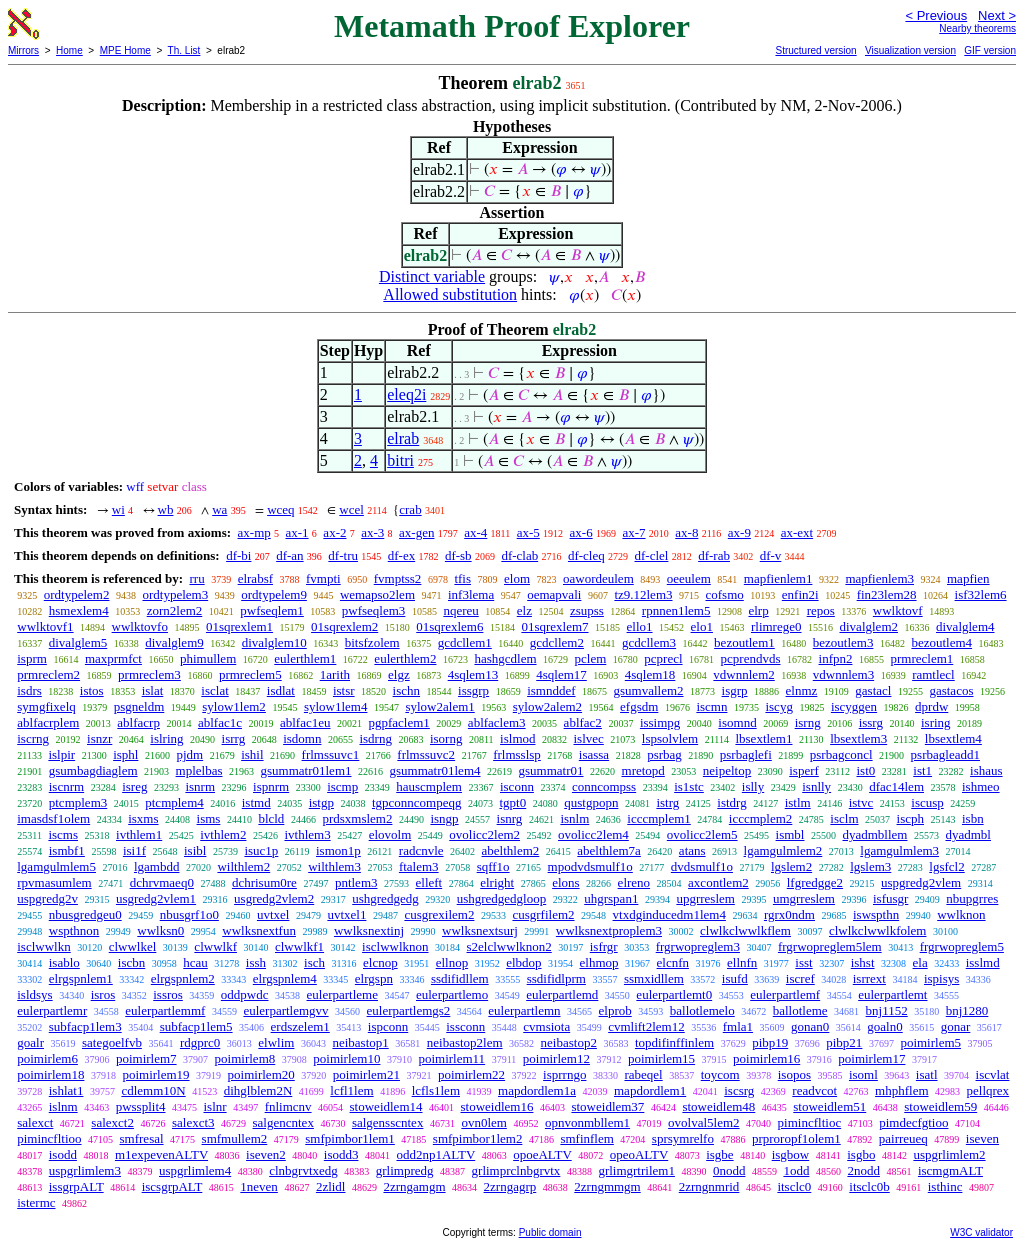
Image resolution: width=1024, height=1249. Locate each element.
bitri (400, 460)
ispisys (941, 978)
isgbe (719, 1154)
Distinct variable (432, 276)
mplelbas (199, 770)
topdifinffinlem (674, 1042)
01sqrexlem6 (449, 626)
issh (256, 962)
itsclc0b (869, 1186)
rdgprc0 (200, 1042)
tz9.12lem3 (643, 594)
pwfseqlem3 (374, 610)
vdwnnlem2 (743, 674)
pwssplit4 (141, 1106)
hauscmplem (429, 786)
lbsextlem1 (763, 738)
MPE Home (125, 50)
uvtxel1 (346, 914)
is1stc (689, 786)
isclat (214, 690)
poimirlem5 (930, 1042)
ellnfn (742, 962)
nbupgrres (972, 898)
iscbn (131, 962)
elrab (403, 438)
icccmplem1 (659, 818)
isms (209, 818)
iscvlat (993, 1074)
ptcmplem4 (174, 802)
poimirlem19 (155, 1074)
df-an (289, 555)
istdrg (731, 802)
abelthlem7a (609, 850)
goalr (30, 1042)
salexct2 (112, 1122)
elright (497, 882)
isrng (808, 722)
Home (69, 50)
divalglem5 (78, 642)
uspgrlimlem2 (949, 1154)
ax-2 (334, 532)
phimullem (208, 658)
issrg (871, 722)
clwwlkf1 (299, 946)
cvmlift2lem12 (646, 1026)
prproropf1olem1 (796, 1138)
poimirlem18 (50, 1074)
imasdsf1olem (53, 818)
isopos (794, 1074)
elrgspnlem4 (285, 978)
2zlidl (331, 1186)
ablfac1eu (305, 722)
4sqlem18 (650, 674)
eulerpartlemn (524, 1010)
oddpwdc (245, 994)
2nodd (863, 1170)
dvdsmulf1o (702, 866)
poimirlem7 (146, 1058)
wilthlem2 (243, 866)
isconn (517, 786)
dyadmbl (968, 834)
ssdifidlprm (556, 978)
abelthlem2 (511, 850)
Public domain (550, 1232)
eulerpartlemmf (165, 1010)
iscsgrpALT (172, 1186)
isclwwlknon (395, 946)
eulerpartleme (342, 994)
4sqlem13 (473, 674)
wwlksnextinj (369, 930)
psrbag (664, 754)
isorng (446, 738)
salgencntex (283, 1122)
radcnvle (421, 850)
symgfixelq (46, 706)
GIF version (990, 50)
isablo (64, 962)
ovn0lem (484, 1122)
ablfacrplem (48, 722)
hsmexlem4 (79, 610)
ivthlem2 (223, 834)
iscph (910, 818)
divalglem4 (965, 626)
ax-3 (372, 532)
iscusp (927, 802)
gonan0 (810, 1026)
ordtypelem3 (175, 594)
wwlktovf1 (45, 626)
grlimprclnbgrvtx (516, 1170)
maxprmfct (113, 658)
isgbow (791, 1154)
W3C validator (981, 1232)
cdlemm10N (153, 1090)
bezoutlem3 (843, 642)
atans (692, 850)
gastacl (873, 690)
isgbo (861, 1154)
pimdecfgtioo (913, 1122)
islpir (61, 754)
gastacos (951, 690)
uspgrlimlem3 (85, 1170)
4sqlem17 (561, 674)
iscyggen (854, 706)
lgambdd (157, 866)
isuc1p (261, 850)
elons (565, 882)
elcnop (380, 962)
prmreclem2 (48, 674)
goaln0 (884, 1026)
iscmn (711, 706)
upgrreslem (705, 898)
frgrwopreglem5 (962, 946)
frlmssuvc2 (426, 754)
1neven (259, 1186)
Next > (997, 15)
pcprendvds (751, 658)
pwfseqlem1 (272, 610)
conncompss (604, 786)
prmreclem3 (149, 674)
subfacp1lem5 (196, 1026)
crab (410, 509)
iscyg (778, 706)
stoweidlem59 (940, 1106)
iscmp (342, 786)
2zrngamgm (414, 1186)
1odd (796, 1170)
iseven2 (266, 1154)
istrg (667, 802)
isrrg (234, 738)
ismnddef (551, 690)
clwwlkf (215, 946)
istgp (321, 802)
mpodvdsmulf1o (590, 866)
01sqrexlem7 (554, 626)
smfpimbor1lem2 (478, 1138)
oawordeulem (598, 578)
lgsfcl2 (946, 866)
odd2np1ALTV (435, 1154)
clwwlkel (133, 946)
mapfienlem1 (778, 578)
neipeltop (727, 770)
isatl (927, 1074)
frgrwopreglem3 (698, 946)
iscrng (33, 738)
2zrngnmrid (709, 1186)
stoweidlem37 (607, 1106)
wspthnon (74, 930)
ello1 (640, 626)
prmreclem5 (250, 674)
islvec (589, 738)
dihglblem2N (258, 1090)
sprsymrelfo (683, 1138)
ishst (863, 962)
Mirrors (23, 50)
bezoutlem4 (941, 642)
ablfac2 (583, 722)
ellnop (452, 962)
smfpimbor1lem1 (350, 1138)
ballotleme (800, 1010)
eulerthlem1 (305, 658)
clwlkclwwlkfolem (877, 930)
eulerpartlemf (785, 994)
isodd (63, 1154)
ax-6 (581, 532)
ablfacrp (138, 722)
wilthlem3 (334, 866)
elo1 (702, 626)
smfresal (142, 1138)
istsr (344, 690)
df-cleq (586, 555)
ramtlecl (933, 674)
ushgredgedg (385, 898)
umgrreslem (804, 898)
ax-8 (686, 532)
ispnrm (271, 786)
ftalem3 (419, 866)
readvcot (814, 1090)
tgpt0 (513, 802)
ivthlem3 (307, 834)
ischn (406, 690)
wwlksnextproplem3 (609, 930)
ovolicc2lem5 (702, 834)
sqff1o (493, 866)
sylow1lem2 (234, 706)
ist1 (922, 770)
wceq (280, 509)
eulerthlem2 (405, 658)
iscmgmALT (950, 1170)
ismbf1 (67, 850)
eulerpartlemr (52, 1010)
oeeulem (689, 578)
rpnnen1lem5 (676, 610)
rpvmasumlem (54, 882)
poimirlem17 (871, 1058)
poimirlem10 (346, 1058)
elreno (634, 882)
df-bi (238, 555)
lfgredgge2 (815, 882)
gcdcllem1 (465, 642)
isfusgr (890, 898)
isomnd (737, 722)
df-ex (401, 555)
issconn (465, 1026)
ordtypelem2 (77, 594)
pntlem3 (356, 882)
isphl (125, 754)
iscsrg (739, 1090)
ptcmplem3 (78, 802)
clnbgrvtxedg (303, 1170)
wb (166, 509)
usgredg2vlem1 (156, 898)
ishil (252, 754)
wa (219, 509)
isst (803, 962)
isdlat (281, 690)
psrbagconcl (841, 754)
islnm (63, 1106)
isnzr (99, 738)
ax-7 (633, 532)
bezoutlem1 (744, 642)
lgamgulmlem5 (56, 866)
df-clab (519, 555)
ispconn (388, 1026)
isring (936, 722)
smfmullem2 (235, 1138)
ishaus (986, 770)
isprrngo (564, 1074)
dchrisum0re (264, 882)
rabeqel (643, 1074)
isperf (804, 770)
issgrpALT (76, 1186)
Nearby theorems (977, 28)
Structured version (815, 50)
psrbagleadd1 (945, 754)
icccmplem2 (761, 818)
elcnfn (673, 962)
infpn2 (836, 658)
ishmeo (981, 786)
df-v (771, 555)
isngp (444, 818)
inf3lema (471, 594)
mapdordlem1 (650, 1090)
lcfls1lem (436, 1090)
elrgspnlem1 (81, 978)
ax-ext (797, 532)
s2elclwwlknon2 (509, 946)
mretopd (643, 770)
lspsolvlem (670, 738)
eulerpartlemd (562, 994)
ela (920, 962)
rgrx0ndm (789, 914)
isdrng (375, 738)
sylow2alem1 (439, 706)
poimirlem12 (556, 1058)
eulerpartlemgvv (285, 1010)
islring (166, 738)
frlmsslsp (517, 754)
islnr (215, 1106)
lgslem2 (791, 866)
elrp (758, 610)
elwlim (276, 1042)
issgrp (473, 690)
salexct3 (193, 1122)
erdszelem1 (300, 1026)
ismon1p (338, 850)
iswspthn (876, 914)
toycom (720, 1074)
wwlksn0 (160, 930)
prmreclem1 (921, 658)
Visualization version (910, 50)
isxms (143, 818)
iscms (63, 834)
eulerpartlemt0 (674, 994)
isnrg (510, 818)
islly (753, 786)
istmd (256, 802)
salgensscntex (387, 1122)
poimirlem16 (766, 1058)
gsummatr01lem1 (306, 770)
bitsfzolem (372, 642)
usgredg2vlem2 (274, 898)
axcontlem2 (718, 882)
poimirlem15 (661, 1058)
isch (314, 962)
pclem (591, 658)
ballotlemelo (702, 1010)
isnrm (200, 786)
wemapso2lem (377, 594)
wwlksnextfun (259, 930)
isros (103, 994)
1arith (335, 674)
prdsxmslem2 (357, 818)
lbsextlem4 (953, 738)
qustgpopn (591, 802)
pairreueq (903, 1138)
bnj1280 (967, 1010)
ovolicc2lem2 (484, 834)
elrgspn (374, 978)
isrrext (869, 978)
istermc (36, 1202)
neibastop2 (569, 1042)
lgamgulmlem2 (783, 850)
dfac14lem (896, 786)
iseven (982, 1138)
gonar (956, 1026)
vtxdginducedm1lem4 (669, 914)
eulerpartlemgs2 (409, 1010)
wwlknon (961, 914)
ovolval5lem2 (704, 1122)
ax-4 (475, 532)
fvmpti (323, 578)
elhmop (599, 962)
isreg (134, 786)
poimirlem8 (245, 1058)
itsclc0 (794, 1186)
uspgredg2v (47, 898)
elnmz (802, 690)
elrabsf (255, 578)
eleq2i (406, 394)
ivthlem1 (139, 834)
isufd (735, 978)
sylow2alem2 (547, 706)
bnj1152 (887, 1010)
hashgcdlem (505, 658)
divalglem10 (274, 642)
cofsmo (725, 594)
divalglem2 (869, 626)
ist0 (865, 770)
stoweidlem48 (718, 1106)
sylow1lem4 (336, 706)
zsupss (587, 610)
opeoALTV (639, 1154)
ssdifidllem (460, 978)
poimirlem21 (366, 1074)
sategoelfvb (112, 1042)
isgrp (735, 690)
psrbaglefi (746, 754)
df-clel (652, 555)
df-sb (458, 555)
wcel (351, 509)
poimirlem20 (261, 1074)
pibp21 (844, 1042)
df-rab (714, 555)
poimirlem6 (47, 1058)
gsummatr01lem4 (435, 770)
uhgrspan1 (611, 898)
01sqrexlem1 (239, 626)
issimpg (660, 722)
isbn (973, 818)
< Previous (936, 15)
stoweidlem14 (386, 1106)
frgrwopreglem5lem (830, 946)
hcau (195, 962)
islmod (517, 738)
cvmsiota (546, 1026)
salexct (35, 1122)
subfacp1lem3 (85, 1026)
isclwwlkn (43, 946)
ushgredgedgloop (502, 898)
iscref (800, 978)
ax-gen (416, 532)
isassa (594, 754)
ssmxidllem (654, 978)
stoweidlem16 (497, 1106)
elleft (429, 882)
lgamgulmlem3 (899, 850)
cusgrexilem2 (439, 914)
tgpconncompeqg (417, 802)
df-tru (343, 555)
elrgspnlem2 (183, 978)
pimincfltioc (810, 1122)
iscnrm (66, 786)
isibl (195, 850)
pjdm (189, 754)
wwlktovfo (140, 626)
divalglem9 (174, 642)
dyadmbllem (874, 834)
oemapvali (554, 594)
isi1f (134, 850)
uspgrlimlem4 (195, 1170)
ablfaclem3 (497, 722)
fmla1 (738, 1026)
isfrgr (604, 946)
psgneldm (139, 706)
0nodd (729, 1170)
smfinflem (586, 1138)
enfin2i (800, 594)
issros (168, 994)
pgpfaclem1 (398, 722)
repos (821, 610)
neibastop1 (360, 1042)
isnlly (816, 786)
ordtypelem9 (274, 594)
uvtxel (273, 914)
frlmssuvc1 (331, 754)
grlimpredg (405, 1170)
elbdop (523, 962)
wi (118, 509)
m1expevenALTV (161, 1154)
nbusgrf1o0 (189, 914)
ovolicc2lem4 (593, 834)
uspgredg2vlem (921, 882)
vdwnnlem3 (843, 674)
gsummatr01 (551, 770)
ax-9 (739, 532)
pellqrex (988, 1090)
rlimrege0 (776, 626)
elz (524, 610)
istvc (861, 802)
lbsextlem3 (858, 738)
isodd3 (341, 1154)
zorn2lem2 (175, 610)
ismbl (790, 834)
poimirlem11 (451, 1058)
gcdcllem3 (649, 642)
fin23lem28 (887, 594)
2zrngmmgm (607, 1186)
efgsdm (639, 706)
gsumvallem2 (649, 690)
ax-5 (528, 532)
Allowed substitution (450, 294)
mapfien (968, 578)
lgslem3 (870, 866)
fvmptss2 (398, 578)
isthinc (945, 1186)
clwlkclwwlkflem (745, 930)
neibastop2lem (465, 1042)
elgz (399, 674)
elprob (615, 1010)
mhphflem (901, 1090)
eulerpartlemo (452, 994)
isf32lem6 (981, 594)
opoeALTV (542, 1154)
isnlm (574, 818)
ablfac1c (220, 722)
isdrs (29, 690)
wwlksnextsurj (480, 930)
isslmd (983, 962)
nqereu (460, 610)
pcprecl (663, 658)
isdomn (302, 738)
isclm (844, 818)
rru (196, 578)
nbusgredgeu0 (85, 914)
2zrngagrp (510, 1186)
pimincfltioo (49, 1138)
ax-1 (297, 532)
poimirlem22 (471, 1074)
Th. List (184, 50)
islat (153, 690)
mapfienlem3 (879, 578)
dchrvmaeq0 (162, 882)
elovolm (390, 834)
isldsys (34, 994)
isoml (863, 1074)
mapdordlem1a (537, 1090)
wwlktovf (898, 610)
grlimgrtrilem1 (636, 1170)
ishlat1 (66, 1090)
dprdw (931, 706)
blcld (271, 818)
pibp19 (770, 1042)
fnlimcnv (288, 1106)
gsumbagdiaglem (93, 770)
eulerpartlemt (892, 994)
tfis (462, 578)
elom (517, 578)
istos (92, 690)
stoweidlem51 (829, 1106)
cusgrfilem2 (543, 914)
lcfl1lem (351, 1090)
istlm (798, 802)
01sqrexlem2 (344, 626)
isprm (32, 658)
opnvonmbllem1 (587, 1122)
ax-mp (254, 532)
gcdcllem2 (557, 642)
